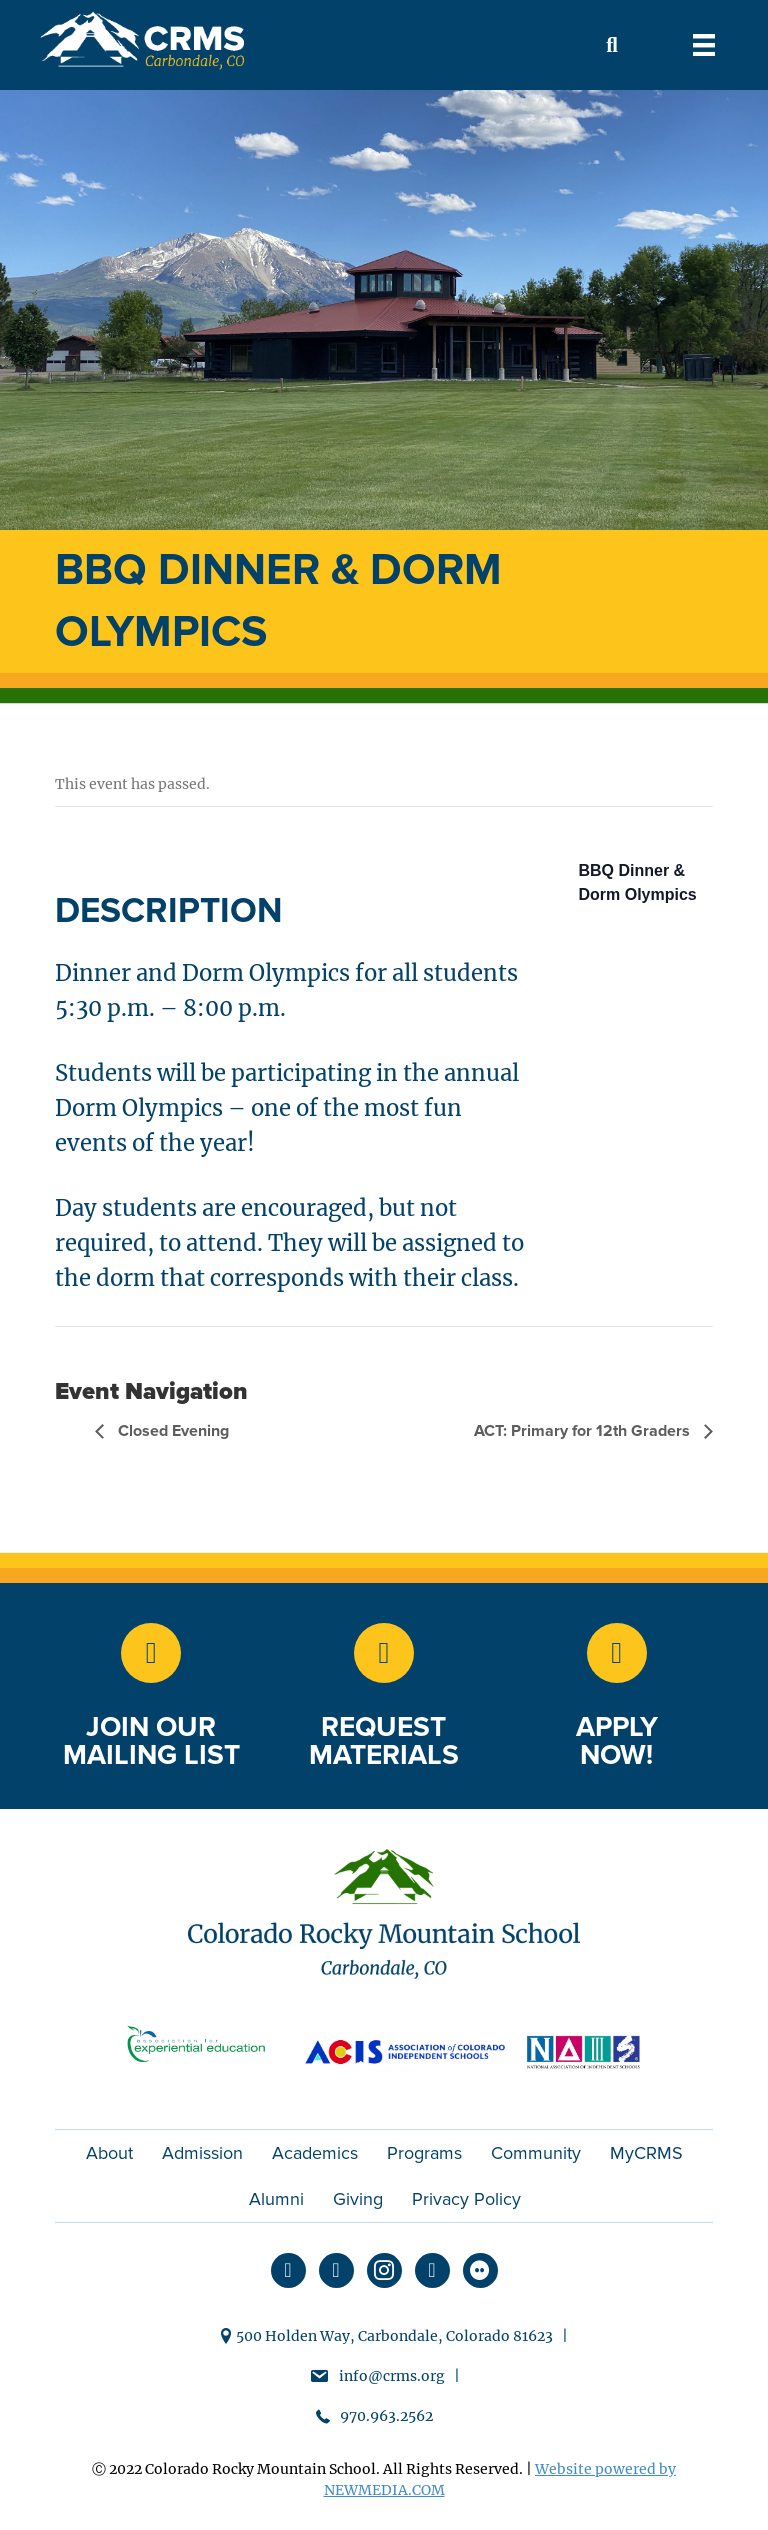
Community (536, 2153)
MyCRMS (646, 2153)
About (109, 2153)
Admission (202, 2153)
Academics (315, 2153)
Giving (358, 2199)
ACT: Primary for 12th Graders (584, 1431)
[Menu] (704, 45)
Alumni (276, 2199)
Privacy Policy (466, 2199)
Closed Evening (171, 1431)
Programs (424, 2153)
